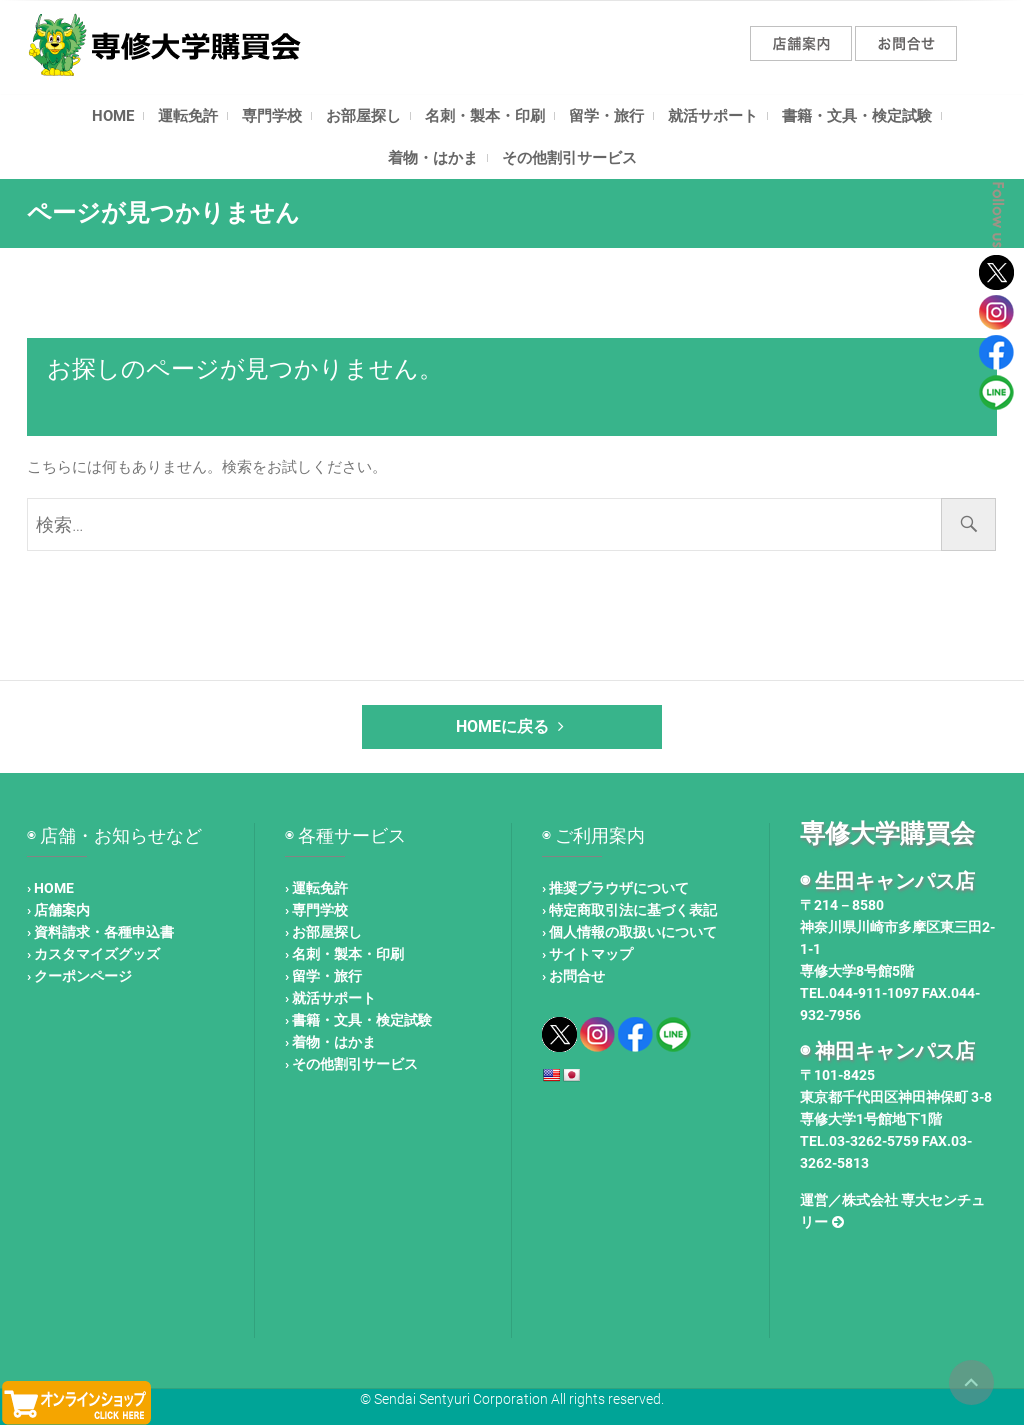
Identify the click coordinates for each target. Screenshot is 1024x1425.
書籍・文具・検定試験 (857, 116)
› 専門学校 (316, 910)
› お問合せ (573, 976)
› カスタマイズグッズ (93, 954)
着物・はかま (433, 158)
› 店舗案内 (58, 910)
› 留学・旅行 (323, 976)
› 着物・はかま (330, 1042)
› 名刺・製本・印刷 (344, 954)
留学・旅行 (606, 116)
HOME (113, 116)
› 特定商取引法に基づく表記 (629, 910)
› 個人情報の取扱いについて (629, 932)
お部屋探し (363, 116)
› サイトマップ (587, 954)
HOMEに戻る (512, 726)
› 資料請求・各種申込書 (100, 932)
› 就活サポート (330, 998)
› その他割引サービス (351, 1064)
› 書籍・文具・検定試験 (358, 1020)
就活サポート (713, 116)
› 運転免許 (316, 888)
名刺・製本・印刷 (485, 116)
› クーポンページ (79, 976)
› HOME (50, 888)
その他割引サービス (569, 158)
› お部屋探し (323, 932)
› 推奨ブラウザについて (615, 888)
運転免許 (188, 116)
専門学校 (272, 116)
